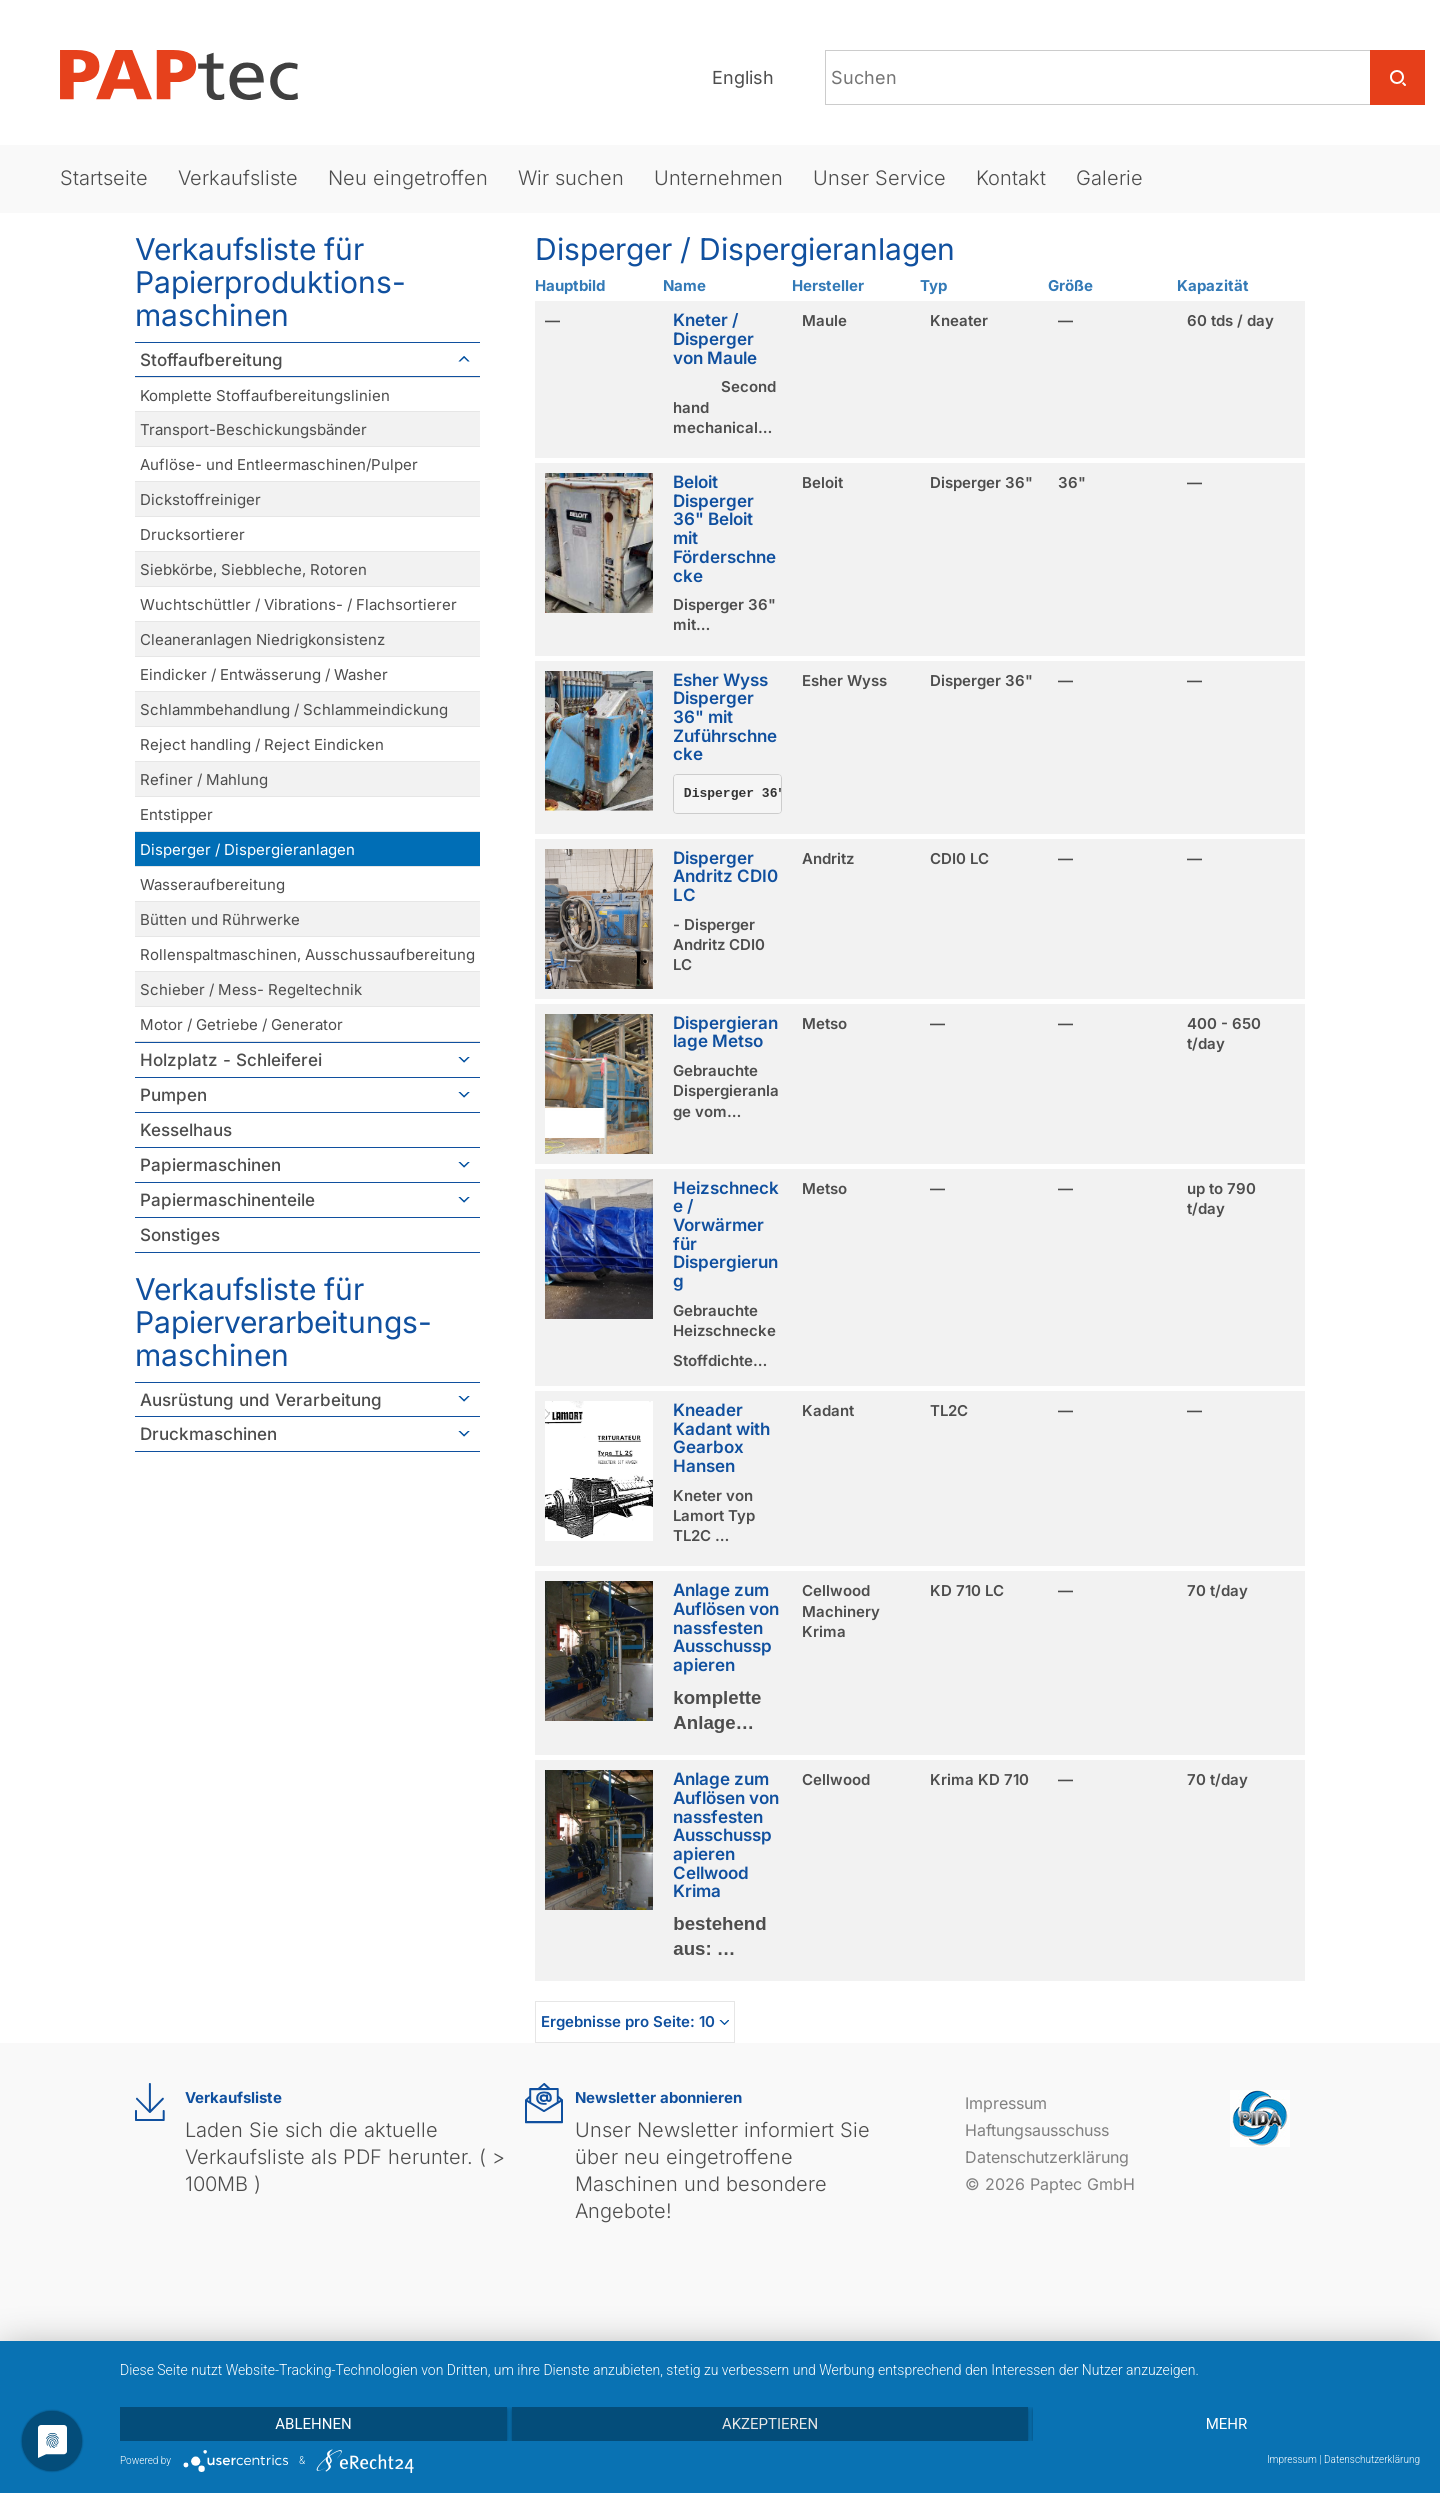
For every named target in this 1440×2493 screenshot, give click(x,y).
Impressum (1006, 2103)
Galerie (1109, 178)
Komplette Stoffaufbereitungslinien (265, 395)
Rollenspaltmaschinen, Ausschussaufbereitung (307, 954)
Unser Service (879, 178)
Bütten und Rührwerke (220, 919)
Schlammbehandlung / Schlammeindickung (294, 709)
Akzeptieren (770, 2424)
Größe (1070, 285)
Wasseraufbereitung (212, 884)
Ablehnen (313, 2424)
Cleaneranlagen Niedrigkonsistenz (262, 639)
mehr (1227, 2424)
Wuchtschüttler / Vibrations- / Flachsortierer (298, 604)
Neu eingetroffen (408, 178)
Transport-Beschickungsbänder (253, 429)
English (743, 77)
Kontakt (1011, 178)
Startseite (104, 178)
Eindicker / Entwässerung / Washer (264, 674)
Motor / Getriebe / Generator (241, 1024)
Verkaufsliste (238, 178)
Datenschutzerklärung (1047, 2157)
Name (684, 285)
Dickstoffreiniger (200, 499)
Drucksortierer (192, 534)
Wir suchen (571, 178)
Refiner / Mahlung (204, 779)
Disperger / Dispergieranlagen (247, 849)
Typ (933, 285)
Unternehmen (718, 178)
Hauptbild (570, 285)
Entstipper (176, 814)
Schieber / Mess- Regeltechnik (251, 989)
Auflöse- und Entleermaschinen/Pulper (279, 464)
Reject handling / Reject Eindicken (262, 744)
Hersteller (828, 285)
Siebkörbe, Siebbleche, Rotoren (253, 569)
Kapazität (1213, 285)
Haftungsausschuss (1037, 2130)
